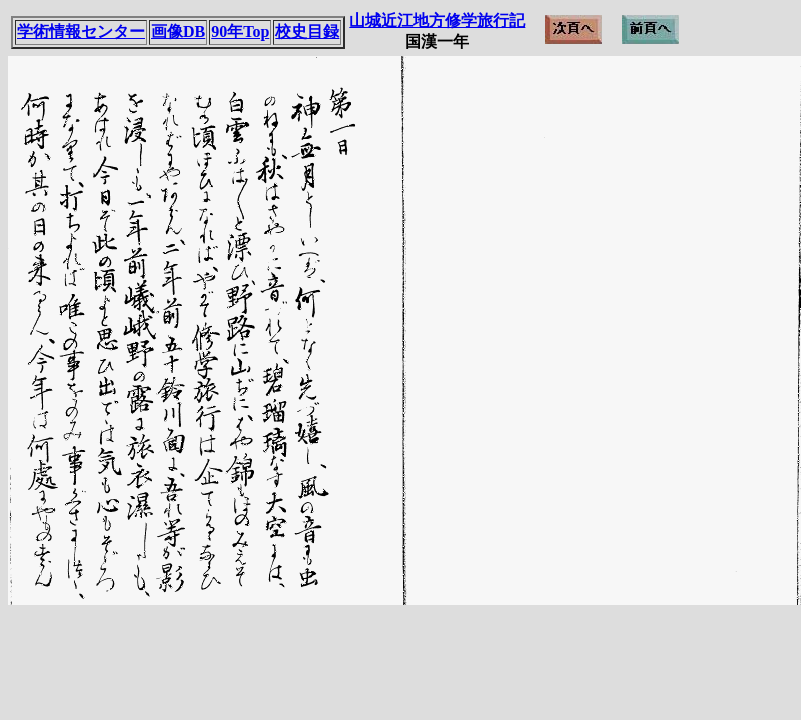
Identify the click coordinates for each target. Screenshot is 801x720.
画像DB (178, 31)
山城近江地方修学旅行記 (437, 20)
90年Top (240, 31)
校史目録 (307, 31)
